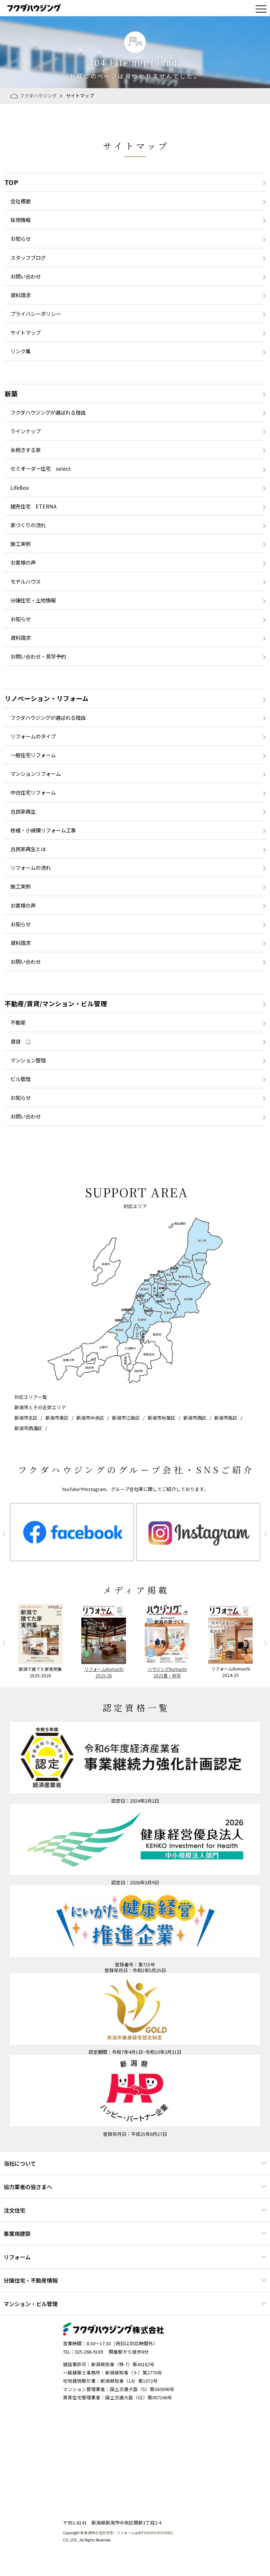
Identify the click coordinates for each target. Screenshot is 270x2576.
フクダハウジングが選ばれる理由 (48, 412)
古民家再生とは (28, 849)
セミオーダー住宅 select (40, 468)
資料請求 (20, 295)
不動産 (18, 1022)
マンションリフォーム (35, 773)
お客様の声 (23, 562)
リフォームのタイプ (33, 736)
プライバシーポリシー (35, 313)
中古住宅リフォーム (33, 792)
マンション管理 (28, 1060)
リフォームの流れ (30, 867)
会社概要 (20, 201)
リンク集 (20, 351)
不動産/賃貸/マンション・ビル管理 (56, 1003)
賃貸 (20, 1041)
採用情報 (20, 219)
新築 (11, 393)
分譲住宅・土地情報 (33, 600)
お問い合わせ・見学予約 (38, 656)
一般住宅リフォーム (33, 755)
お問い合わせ (25, 276)
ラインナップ (25, 431)
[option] (72, 1532)
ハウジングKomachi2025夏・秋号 (167, 1672)
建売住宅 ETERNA (33, 506)
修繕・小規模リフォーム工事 (43, 830)
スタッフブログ (28, 257)
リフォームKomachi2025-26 (103, 1672)
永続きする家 (25, 449)
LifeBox (19, 487)
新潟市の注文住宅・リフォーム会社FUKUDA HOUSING (128, 2532)
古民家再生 (23, 811)
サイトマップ (25, 332)
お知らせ (20, 238)
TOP (11, 182)
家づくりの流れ (28, 525)
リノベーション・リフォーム (47, 698)
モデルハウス (25, 581)
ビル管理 (20, 1079)
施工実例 (20, 543)
